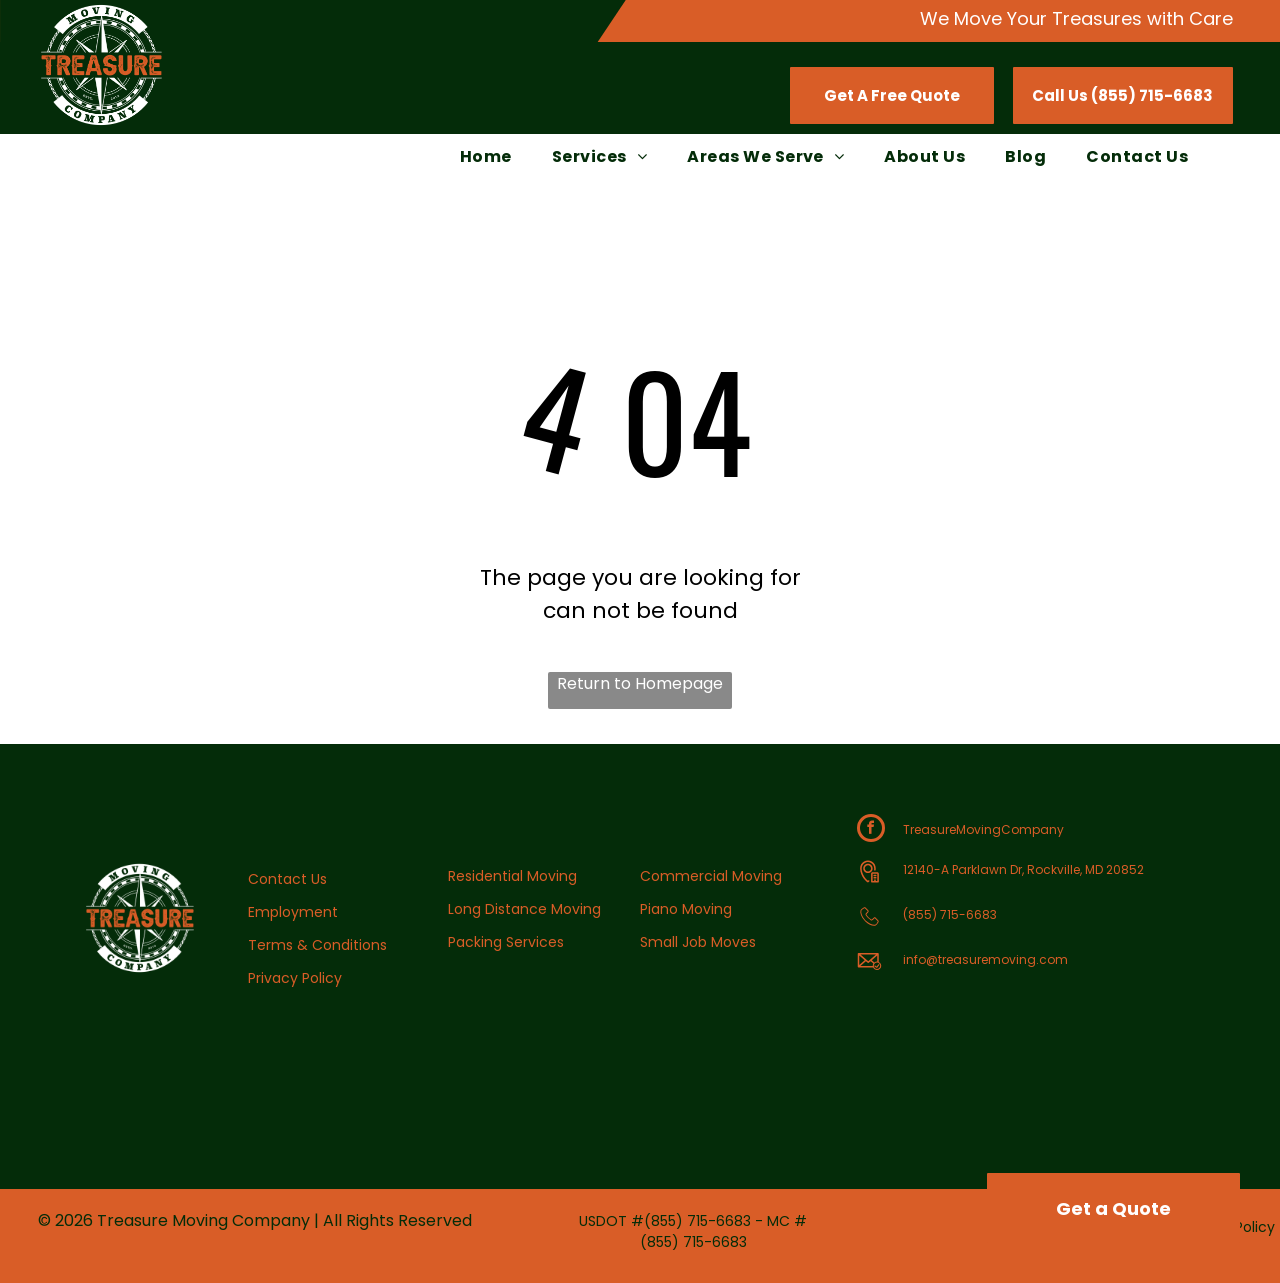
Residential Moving (512, 876)
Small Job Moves (698, 942)
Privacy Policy (295, 978)
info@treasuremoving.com (985, 959)
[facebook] (871, 830)
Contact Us (287, 879)
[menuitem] (486, 157)
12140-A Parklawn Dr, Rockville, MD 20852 (1023, 869)
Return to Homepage (640, 683)
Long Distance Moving (524, 909)
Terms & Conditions (317, 945)
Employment (293, 912)
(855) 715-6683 (950, 914)
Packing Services (506, 942)
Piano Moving (686, 909)
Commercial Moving (711, 876)
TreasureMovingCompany (983, 829)
